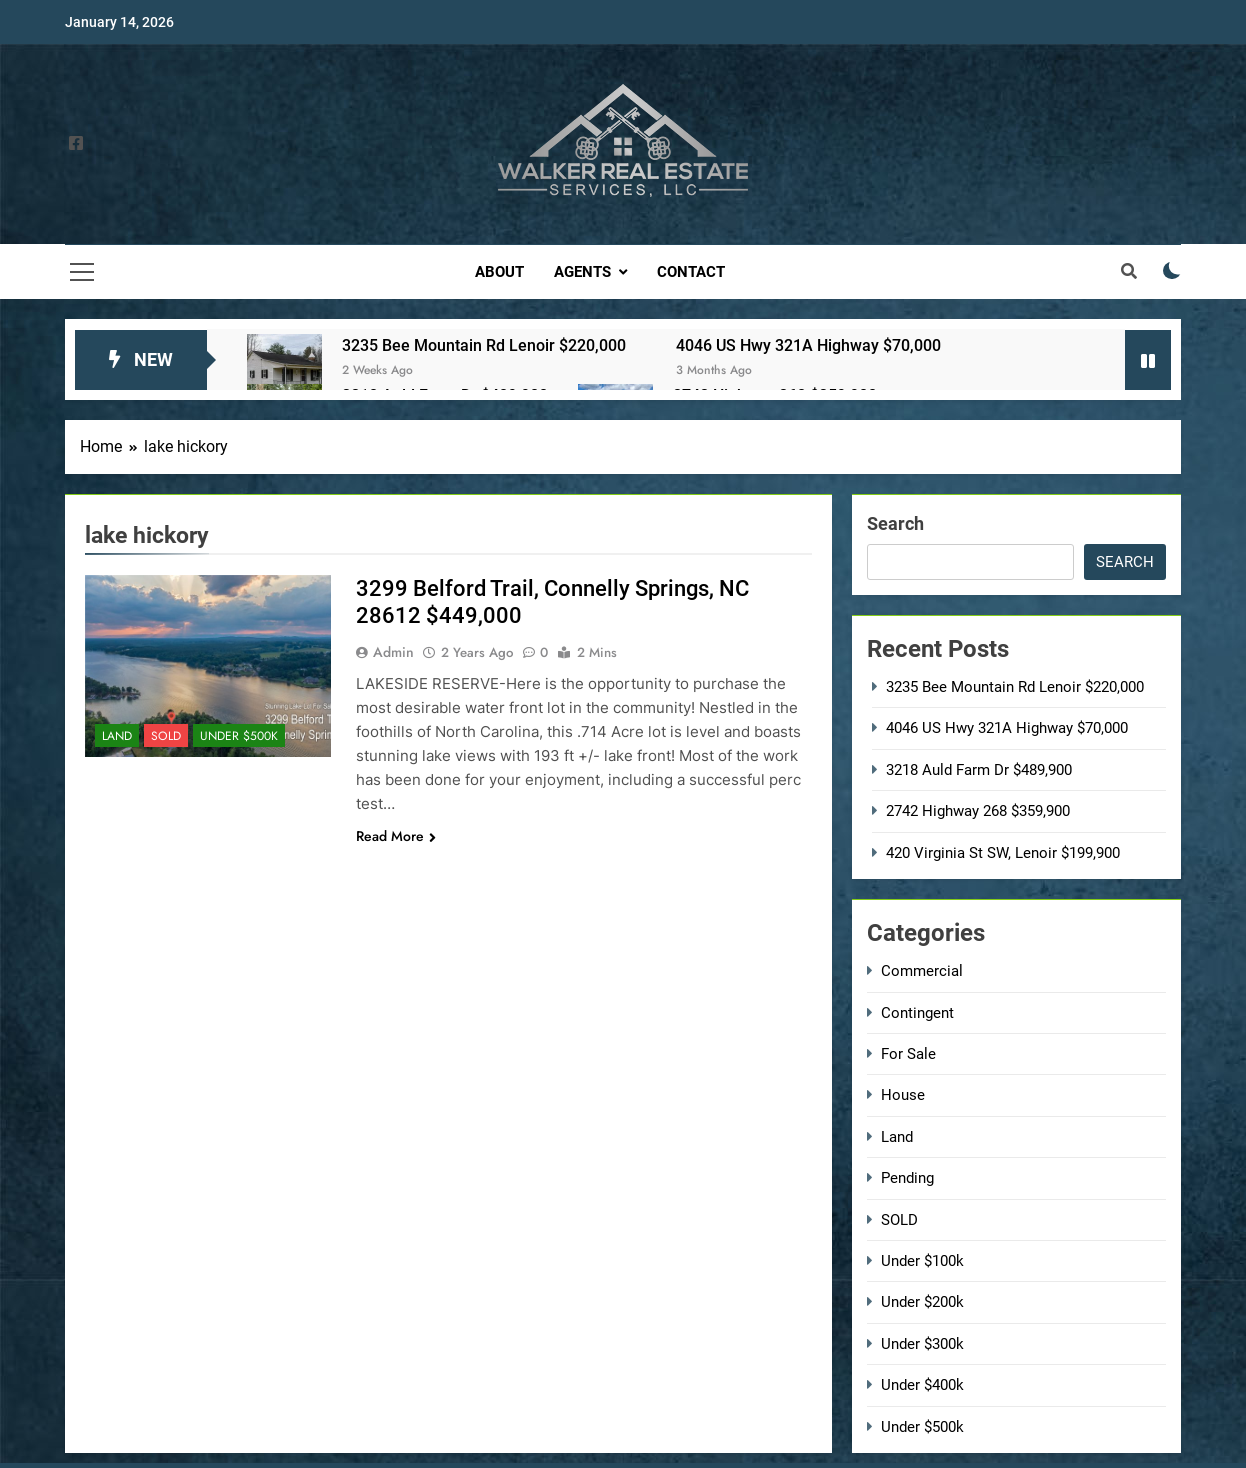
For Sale (908, 1054)
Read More (396, 836)
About (499, 272)
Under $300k (922, 1344)
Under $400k (922, 1385)
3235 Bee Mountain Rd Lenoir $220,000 (484, 345)
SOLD (166, 736)
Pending (907, 1178)
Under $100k (922, 1261)
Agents (582, 272)
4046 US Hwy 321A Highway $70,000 (808, 345)
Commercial (922, 971)
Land (117, 736)
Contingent (917, 1013)
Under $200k (922, 1302)
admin (393, 652)
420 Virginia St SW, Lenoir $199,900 (1003, 853)
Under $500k (239, 736)
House (903, 1095)
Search (895, 523)
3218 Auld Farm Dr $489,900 (979, 770)
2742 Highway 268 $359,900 (978, 811)
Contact (691, 272)
